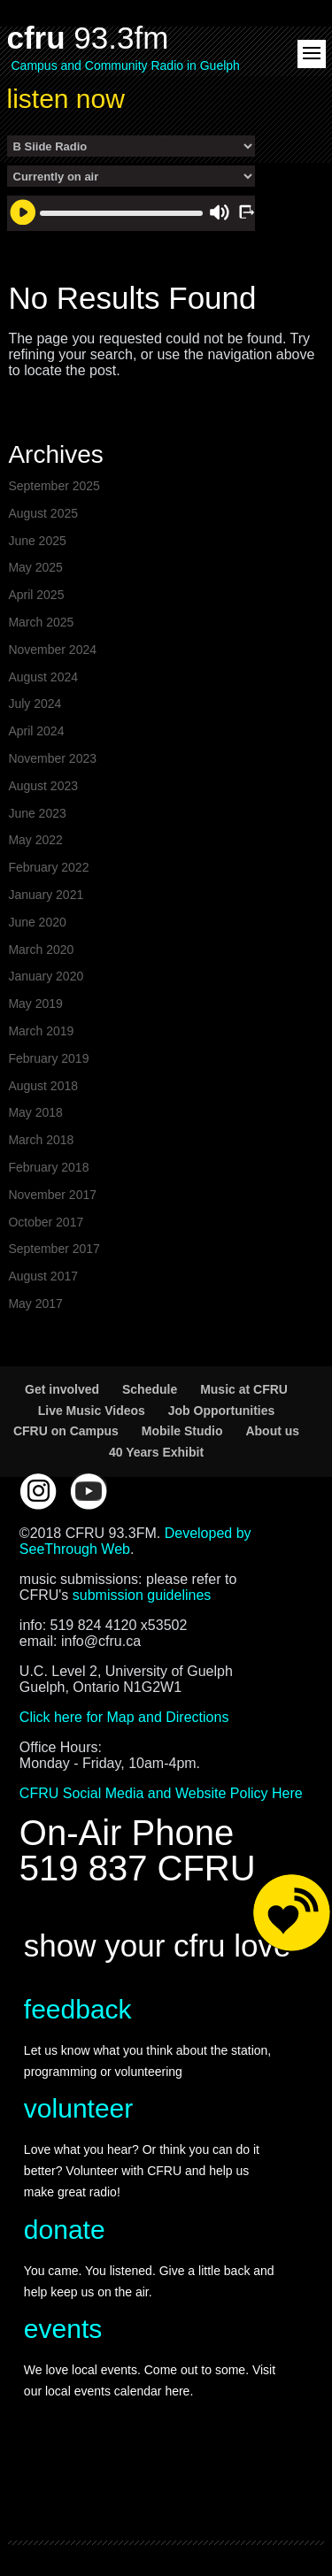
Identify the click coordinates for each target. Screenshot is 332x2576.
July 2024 (34, 703)
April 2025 (36, 595)
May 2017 (35, 1303)
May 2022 (35, 840)
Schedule (149, 1389)
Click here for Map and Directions (124, 1717)
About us (272, 1431)
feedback (78, 2009)
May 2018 (35, 1112)
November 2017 (52, 1195)
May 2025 (35, 567)
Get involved (62, 1389)
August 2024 (43, 677)
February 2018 (48, 1167)
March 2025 (40, 622)
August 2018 (43, 1086)
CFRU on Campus (66, 1431)
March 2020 (40, 949)
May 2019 (35, 1003)
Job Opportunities (221, 1410)
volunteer (78, 2108)
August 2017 (43, 1276)
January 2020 (45, 976)
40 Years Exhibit (156, 1452)
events (63, 2328)
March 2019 (40, 1031)
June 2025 (37, 541)
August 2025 (43, 513)
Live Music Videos (91, 1410)
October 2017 (45, 1222)
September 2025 (54, 486)
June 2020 (37, 922)
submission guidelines (142, 1595)
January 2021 (45, 895)
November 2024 (52, 649)
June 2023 (37, 813)
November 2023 (52, 758)
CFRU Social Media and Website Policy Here (161, 1793)
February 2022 (48, 867)
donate (64, 2229)
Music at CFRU (244, 1389)
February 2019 (48, 1058)
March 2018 (40, 1140)
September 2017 (54, 1249)
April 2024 (36, 731)
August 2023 (43, 786)
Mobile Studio (182, 1431)
